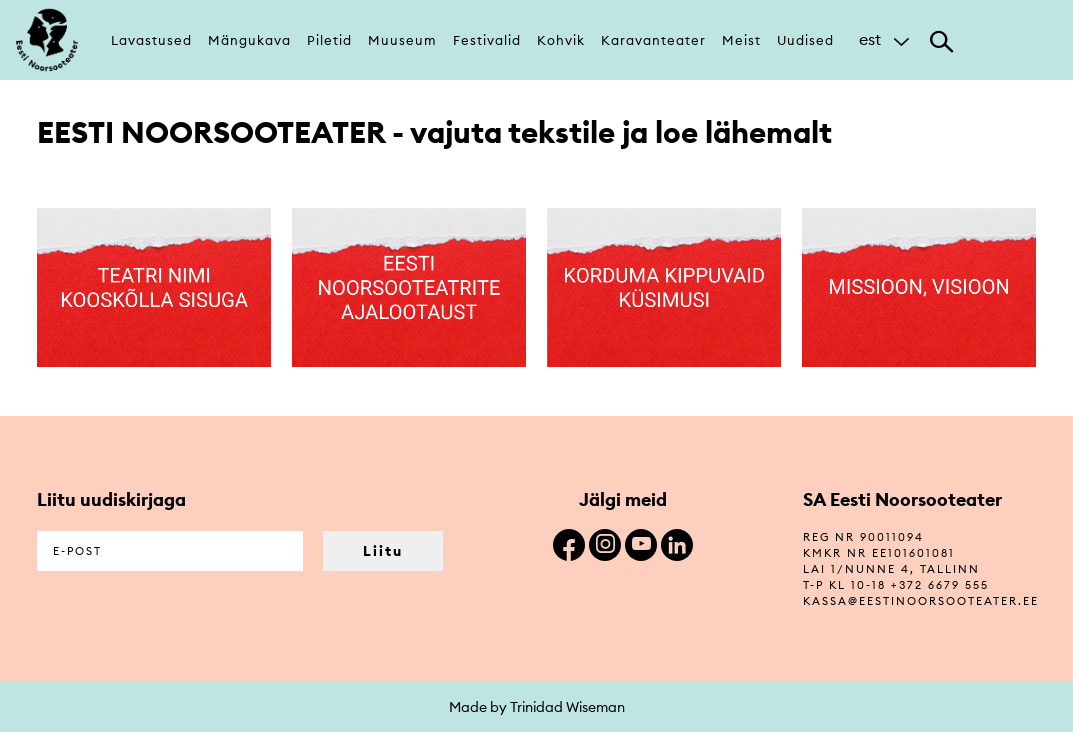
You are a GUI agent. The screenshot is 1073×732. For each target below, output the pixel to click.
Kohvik (561, 40)
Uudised (805, 40)
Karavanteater (653, 40)
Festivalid (487, 40)
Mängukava (249, 40)
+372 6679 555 (940, 585)
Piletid (329, 40)
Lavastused (151, 40)
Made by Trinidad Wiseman (537, 707)
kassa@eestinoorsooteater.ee (921, 601)
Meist (741, 40)
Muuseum (402, 40)
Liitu (383, 551)
